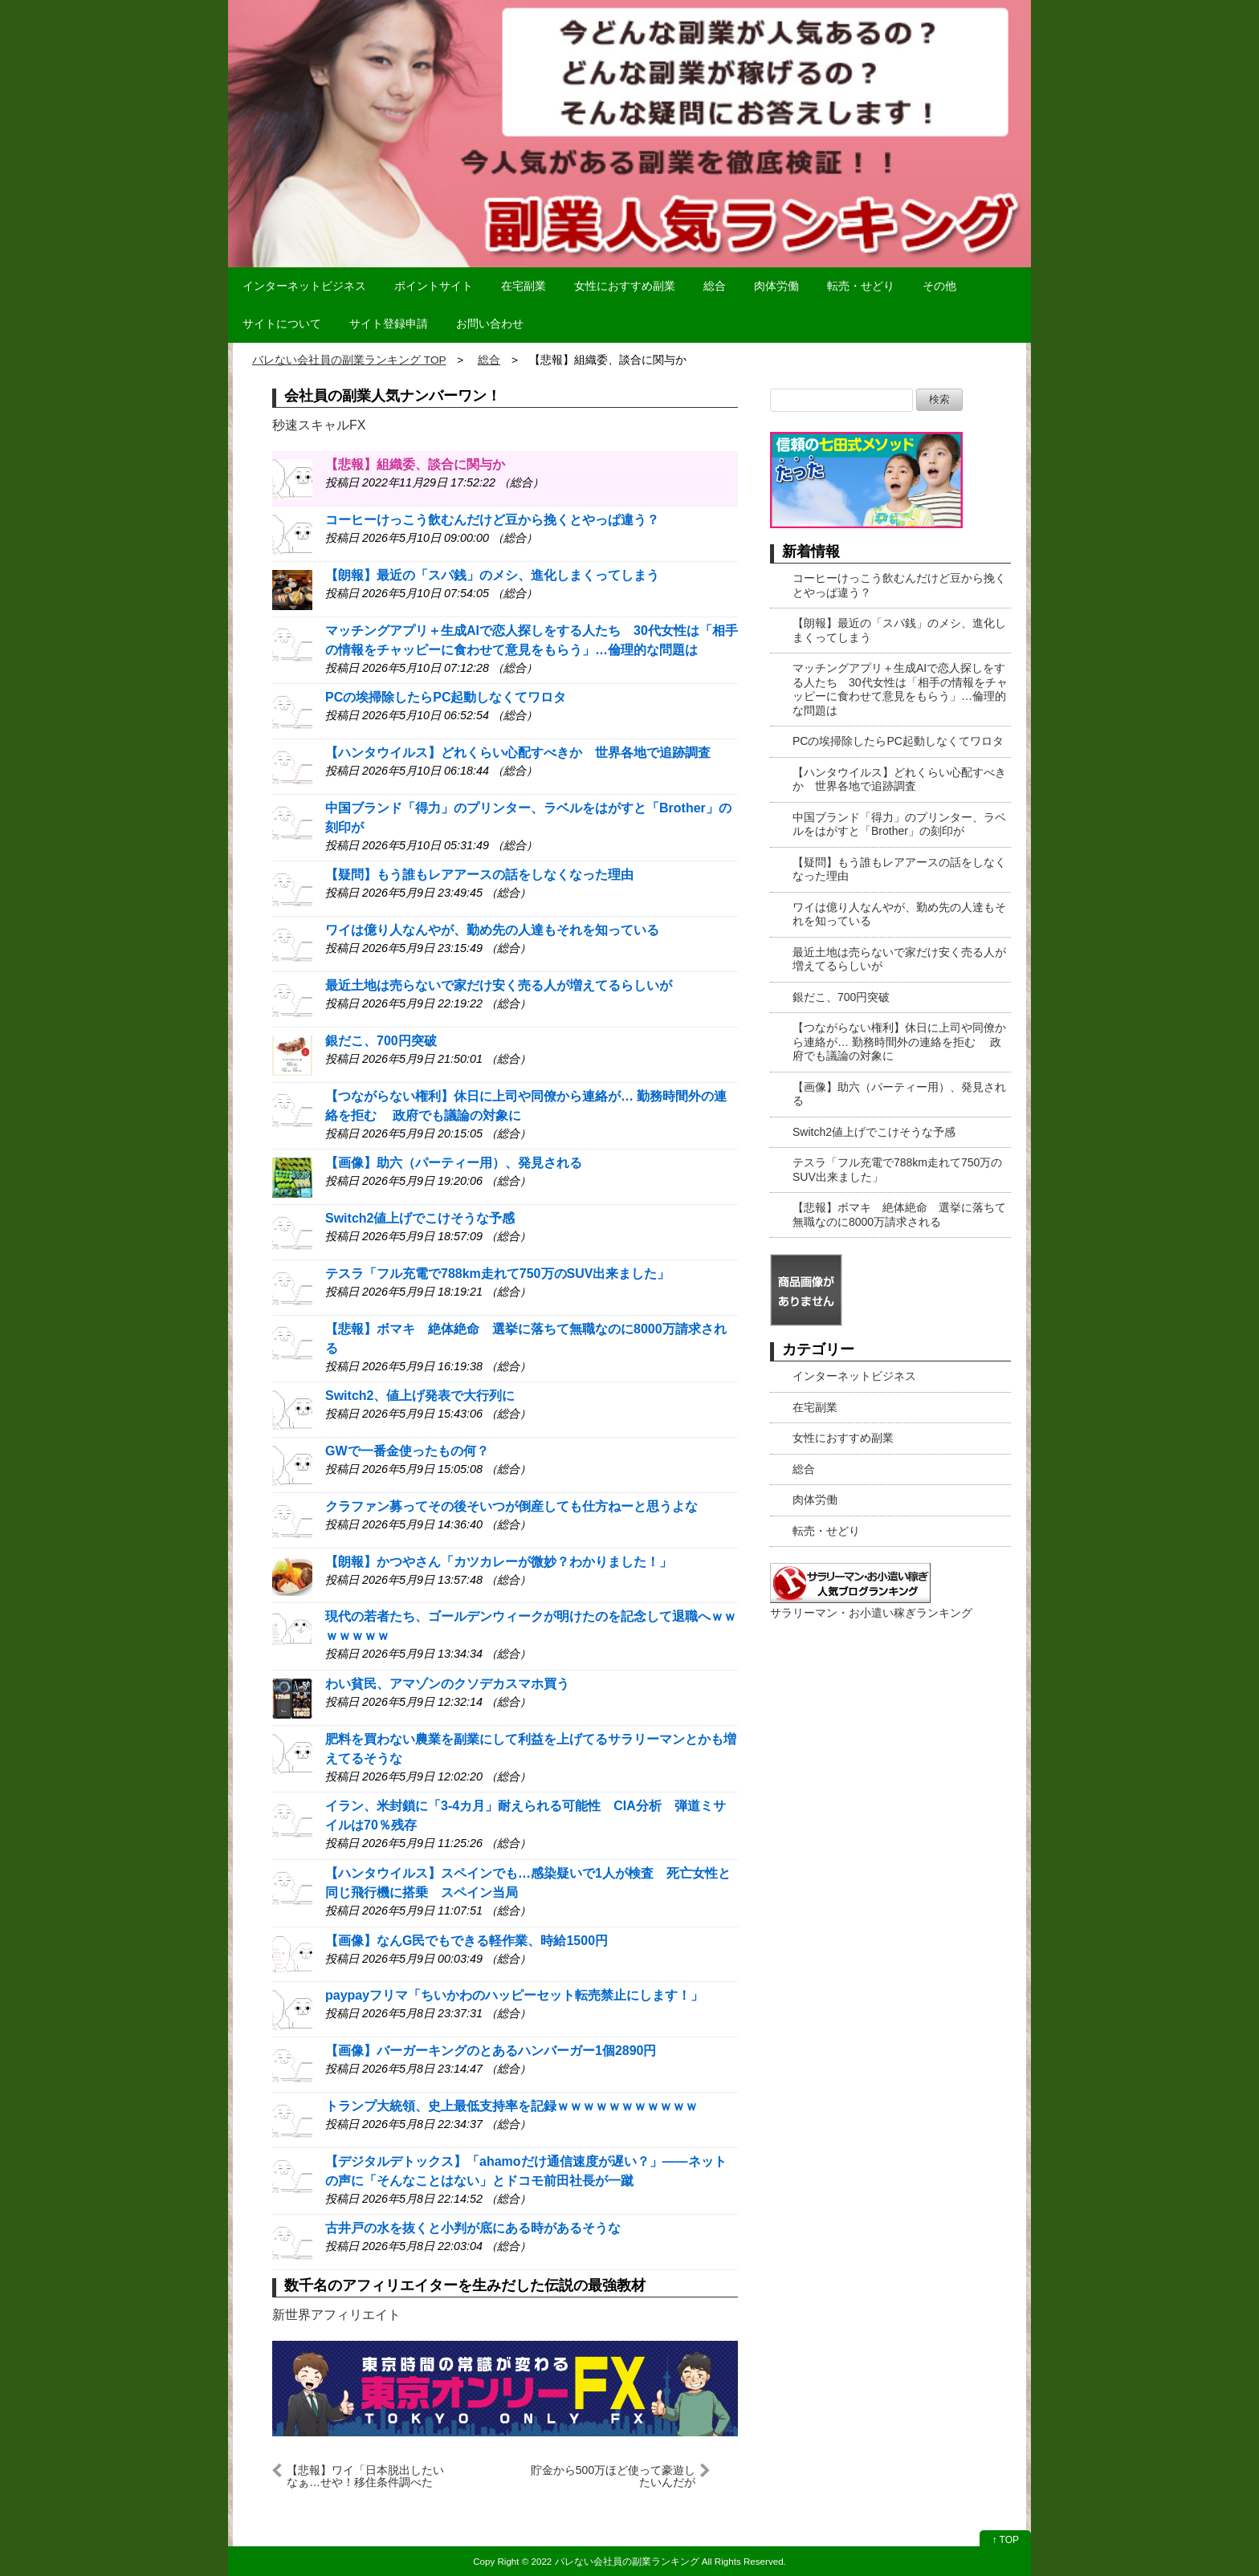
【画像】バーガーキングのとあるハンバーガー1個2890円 (491, 2050)
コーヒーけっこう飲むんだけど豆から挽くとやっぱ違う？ (492, 520)
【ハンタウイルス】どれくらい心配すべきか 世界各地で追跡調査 (518, 752)
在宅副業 (523, 285)
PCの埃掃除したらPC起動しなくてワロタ (445, 697)
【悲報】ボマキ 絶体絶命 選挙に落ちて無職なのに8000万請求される (899, 1214)
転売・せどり (860, 285)
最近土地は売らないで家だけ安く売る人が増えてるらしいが (498, 985)
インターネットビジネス (304, 285)
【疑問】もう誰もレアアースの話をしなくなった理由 (479, 874)
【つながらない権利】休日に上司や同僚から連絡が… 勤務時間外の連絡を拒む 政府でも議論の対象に (899, 1041)
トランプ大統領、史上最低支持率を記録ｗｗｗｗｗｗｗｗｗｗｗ (511, 2106)
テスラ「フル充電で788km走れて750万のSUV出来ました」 (497, 1273)
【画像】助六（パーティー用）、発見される (453, 1163)
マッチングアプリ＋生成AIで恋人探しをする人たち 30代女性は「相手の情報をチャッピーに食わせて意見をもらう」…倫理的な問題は (900, 689)
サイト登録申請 (388, 323)
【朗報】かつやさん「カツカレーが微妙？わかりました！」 (498, 1562)
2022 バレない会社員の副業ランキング (615, 2561)
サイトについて (281, 323)
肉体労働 (776, 285)
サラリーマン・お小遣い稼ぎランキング (871, 1612)
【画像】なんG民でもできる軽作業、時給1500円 (466, 1940)
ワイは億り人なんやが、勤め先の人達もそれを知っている (492, 930)
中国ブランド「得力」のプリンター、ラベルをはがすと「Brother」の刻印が (899, 824)
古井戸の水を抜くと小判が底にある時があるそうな (473, 2228)
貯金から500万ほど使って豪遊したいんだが (613, 2476)
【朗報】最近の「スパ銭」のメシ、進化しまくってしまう (492, 575)
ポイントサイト (433, 285)
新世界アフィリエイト (336, 2315)
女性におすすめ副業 (624, 285)
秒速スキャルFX (318, 425)
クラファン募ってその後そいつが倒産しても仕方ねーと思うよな (511, 1506)
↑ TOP (1005, 2539)
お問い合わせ (490, 323)
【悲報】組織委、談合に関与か (415, 464)
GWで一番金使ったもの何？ (407, 1451)
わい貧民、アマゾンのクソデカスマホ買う (447, 1684)
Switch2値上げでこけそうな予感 (420, 1218)
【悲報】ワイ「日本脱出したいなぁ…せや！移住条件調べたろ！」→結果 (365, 2476)
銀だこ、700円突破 (381, 1041)
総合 (714, 285)
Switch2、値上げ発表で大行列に (420, 1395)
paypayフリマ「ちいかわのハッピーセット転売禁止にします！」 (514, 1995)
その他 (939, 285)
